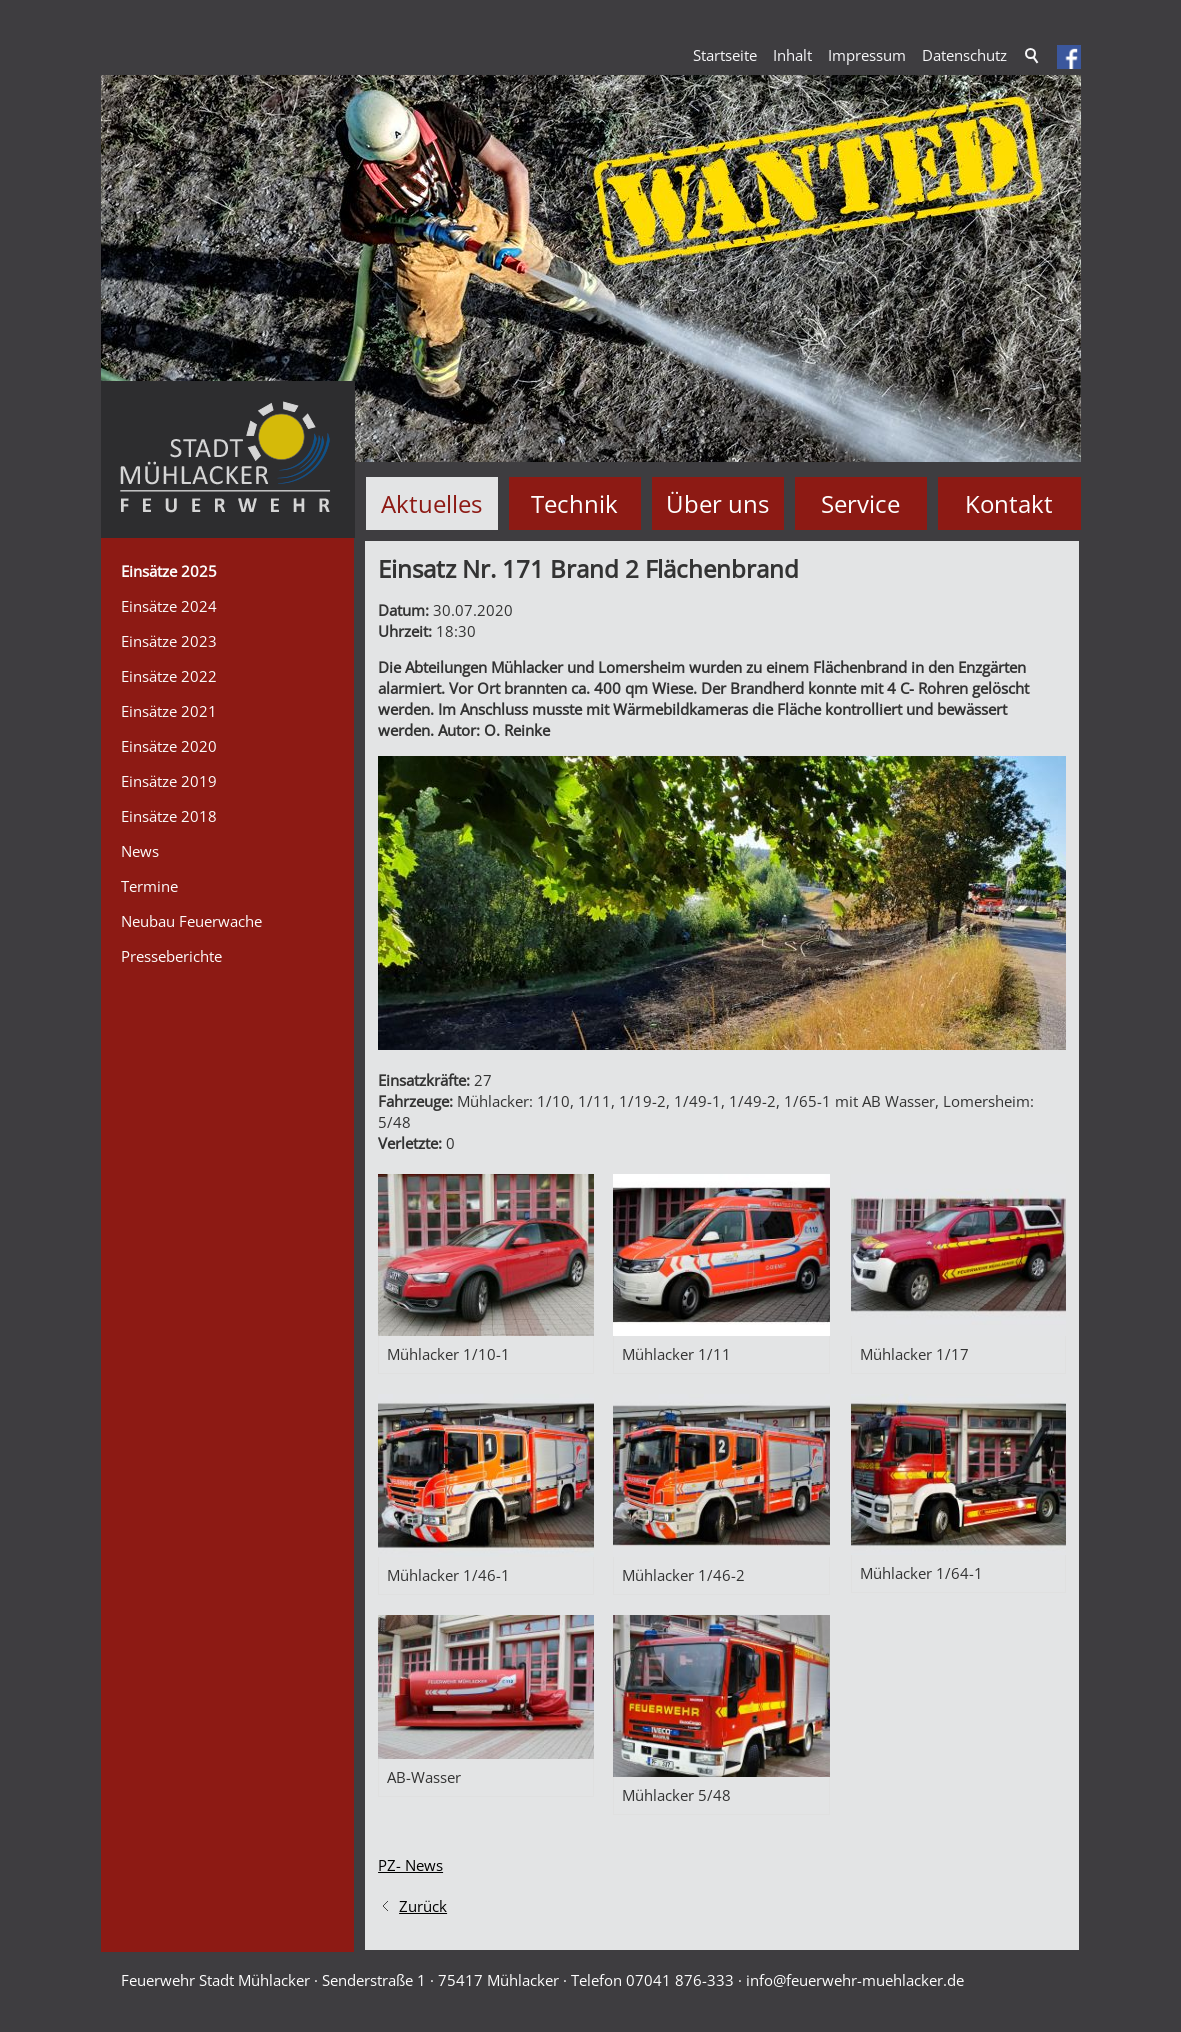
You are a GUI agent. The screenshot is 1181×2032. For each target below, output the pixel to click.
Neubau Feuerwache (191, 921)
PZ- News (410, 1865)
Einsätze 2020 (169, 746)
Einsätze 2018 (169, 816)
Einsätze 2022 (169, 676)
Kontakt (1009, 503)
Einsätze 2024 (169, 606)
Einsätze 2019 (169, 781)
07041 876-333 (680, 1980)
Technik (574, 503)
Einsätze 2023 (169, 641)
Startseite (725, 55)
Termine (149, 886)
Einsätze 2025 (169, 571)
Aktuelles (431, 503)
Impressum (867, 55)
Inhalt (792, 55)
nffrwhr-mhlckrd (855, 1980)
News (140, 851)
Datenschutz (964, 55)
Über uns (717, 503)
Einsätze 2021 (169, 711)
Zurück (423, 1906)
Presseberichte (171, 956)
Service (860, 503)
